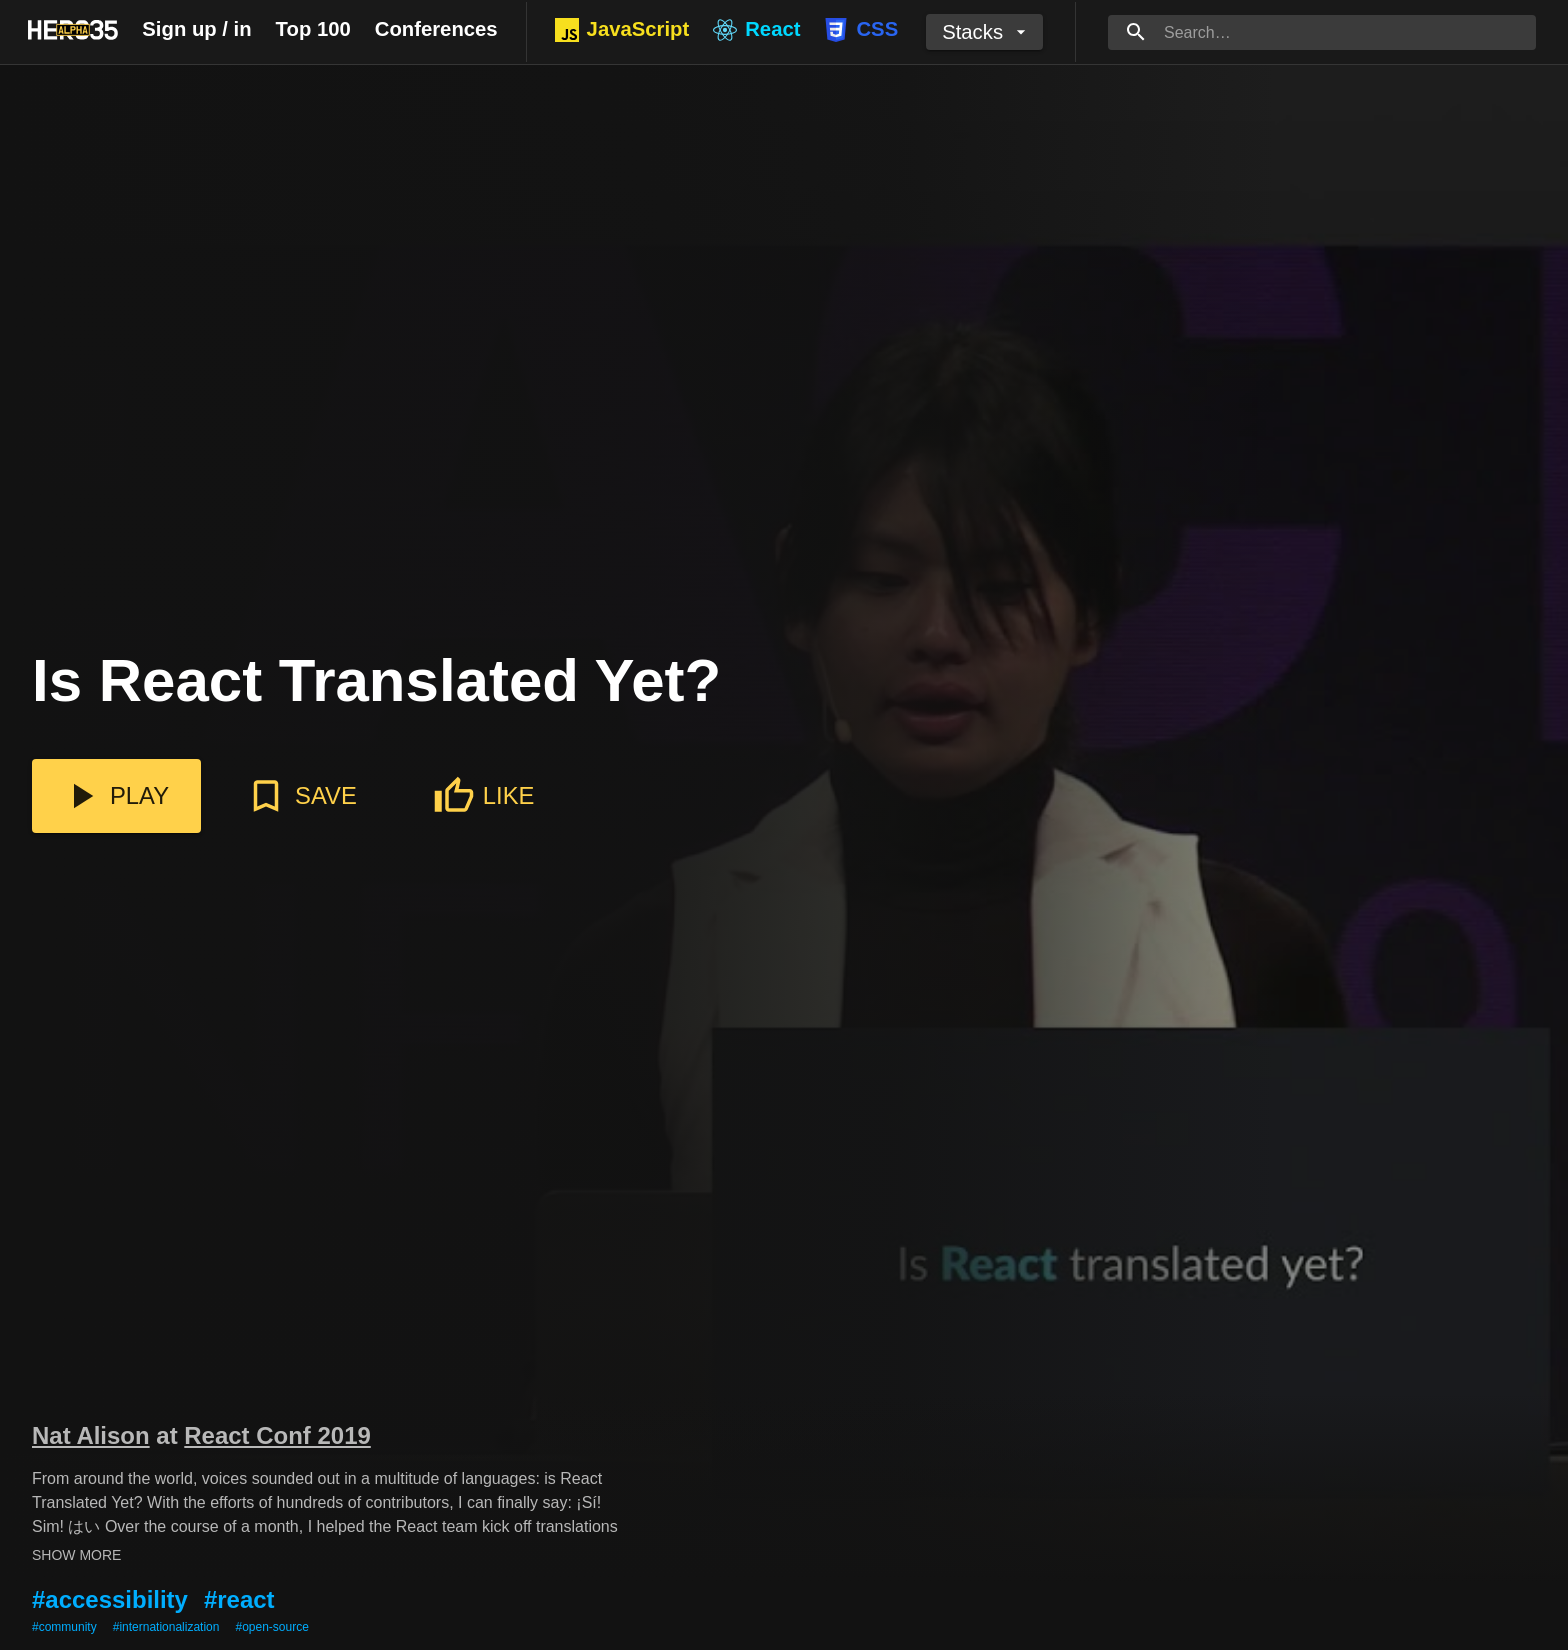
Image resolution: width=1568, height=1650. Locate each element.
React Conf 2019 (277, 1435)
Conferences (436, 29)
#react (239, 1599)
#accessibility (110, 1599)
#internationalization (166, 1627)
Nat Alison (91, 1435)
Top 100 (313, 29)
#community (64, 1627)
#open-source (271, 1627)
